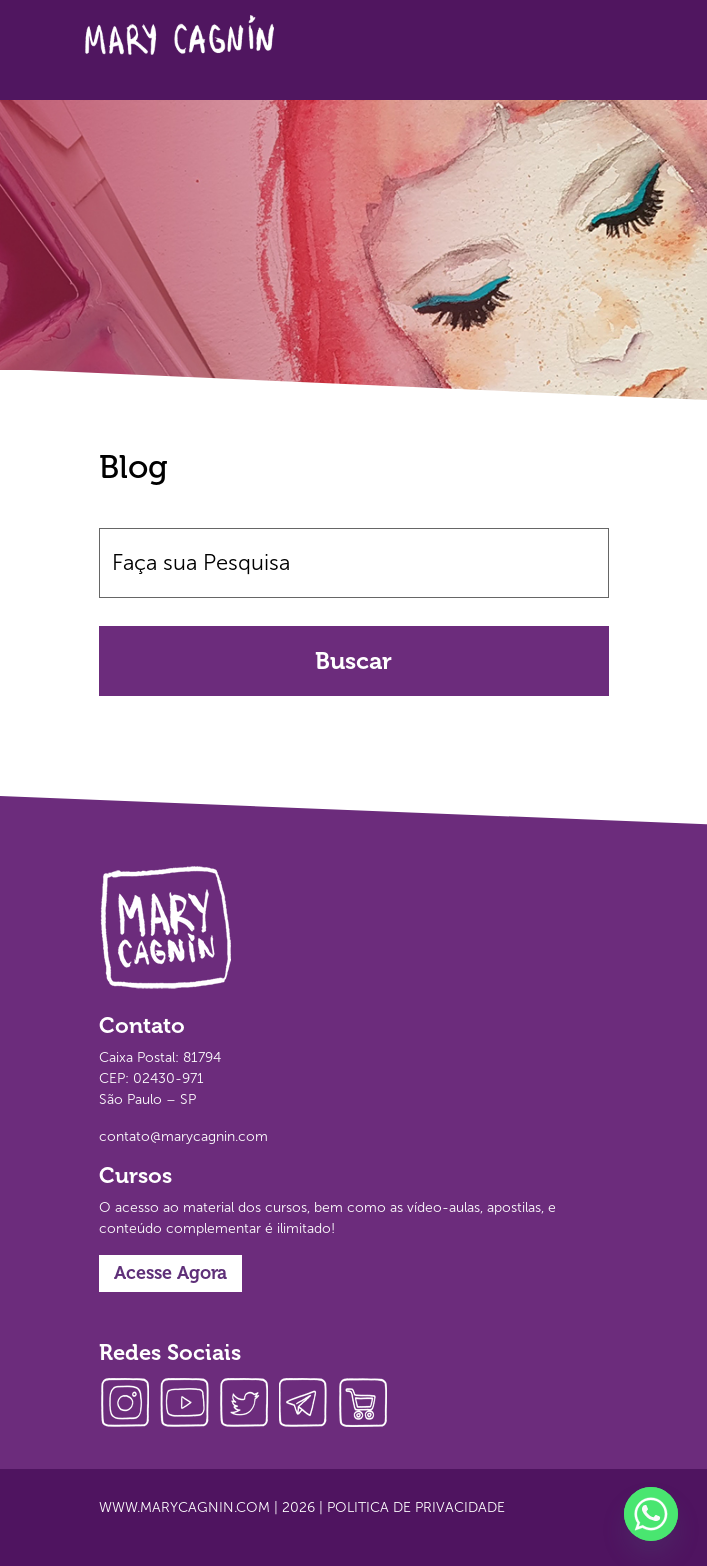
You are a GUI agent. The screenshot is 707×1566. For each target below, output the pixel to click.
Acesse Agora (170, 1273)
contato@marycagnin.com (183, 1136)
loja (369, 1405)
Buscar (353, 660)
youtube (189, 1405)
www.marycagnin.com (184, 1507)
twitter (249, 1405)
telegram (309, 1405)
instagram (129, 1405)
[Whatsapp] (651, 1514)
